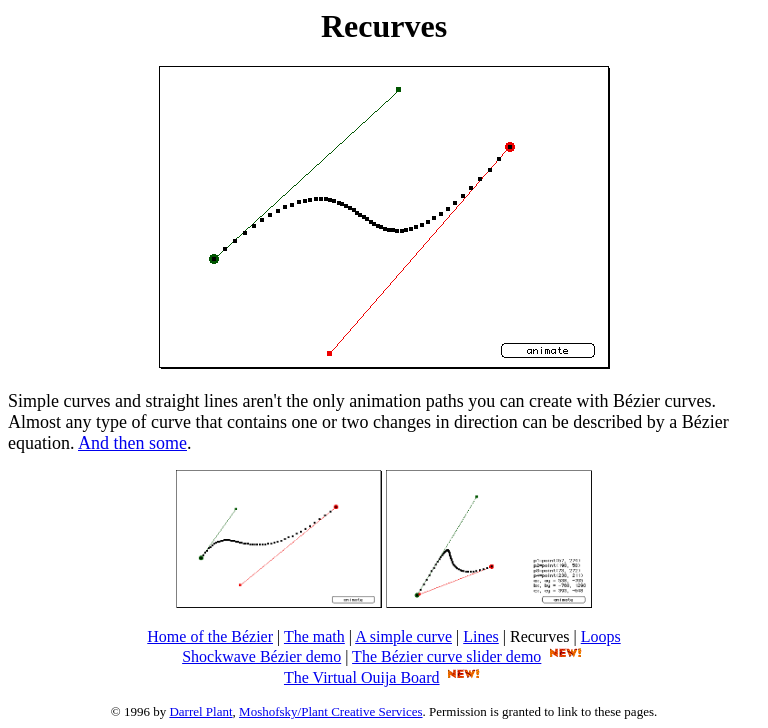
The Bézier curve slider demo (446, 656)
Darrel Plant (200, 711)
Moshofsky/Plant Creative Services (330, 711)
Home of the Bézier (210, 636)
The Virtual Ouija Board (362, 677)
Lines (481, 636)
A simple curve (403, 636)
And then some (132, 443)
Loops (601, 636)
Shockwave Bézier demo (261, 656)
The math (314, 636)
